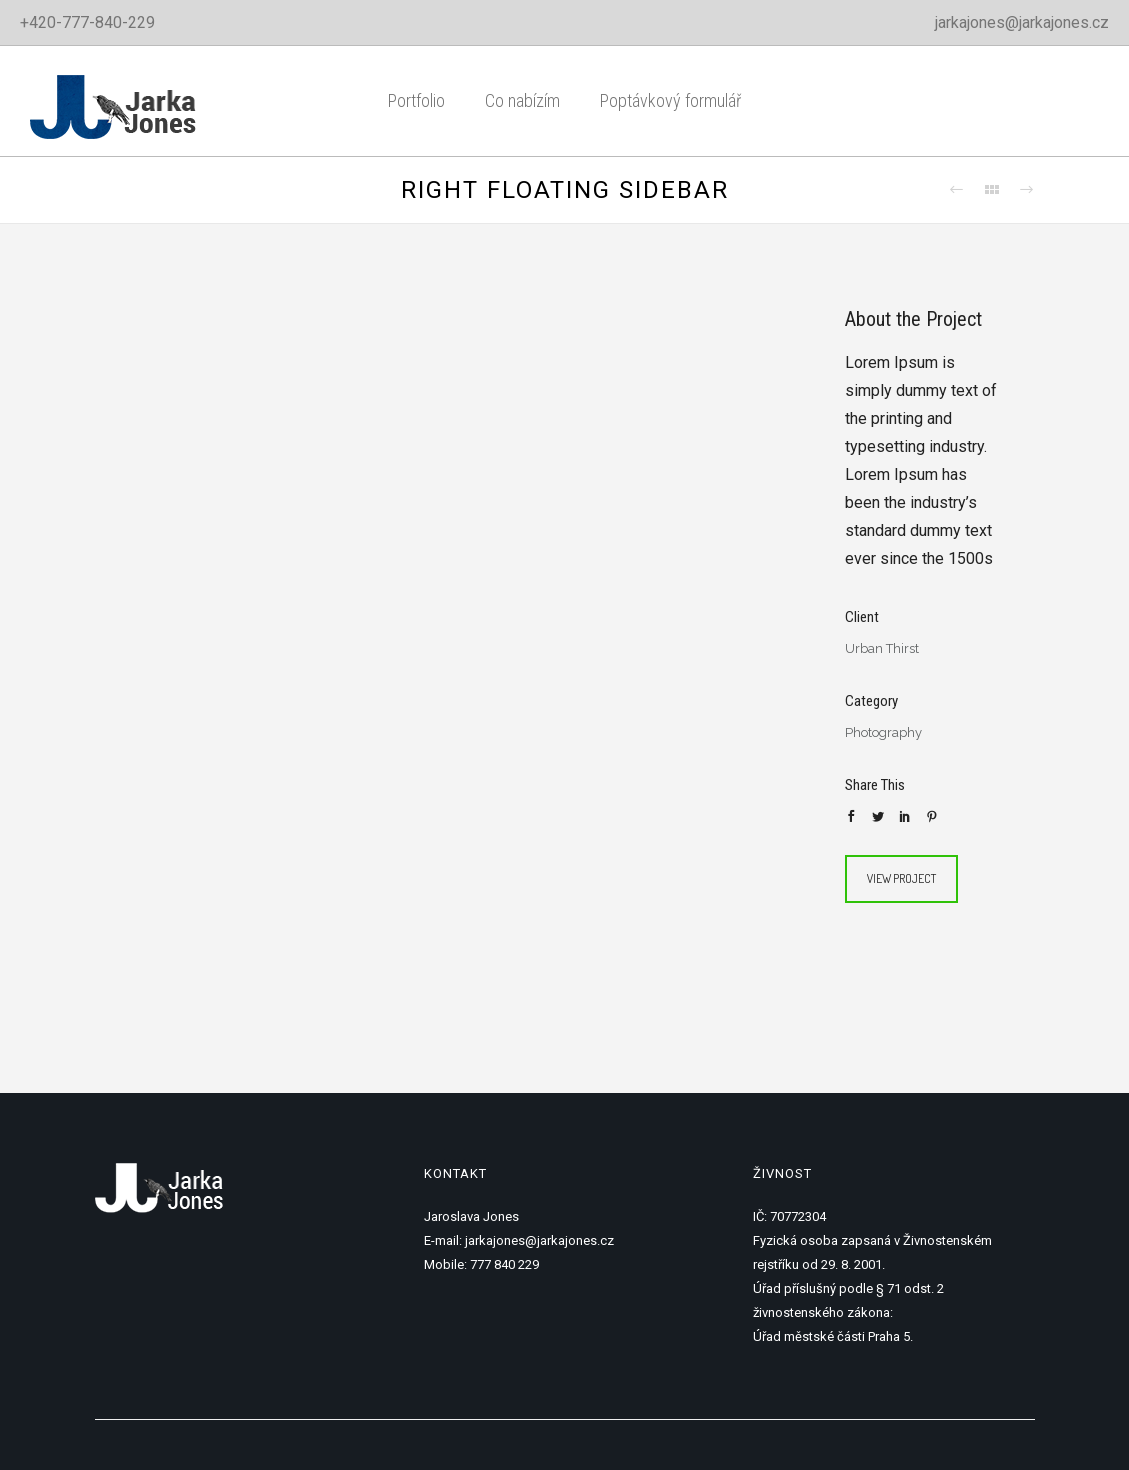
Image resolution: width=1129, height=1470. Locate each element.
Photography (883, 732)
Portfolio (416, 100)
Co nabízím (522, 100)
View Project (901, 878)
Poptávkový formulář (670, 100)
